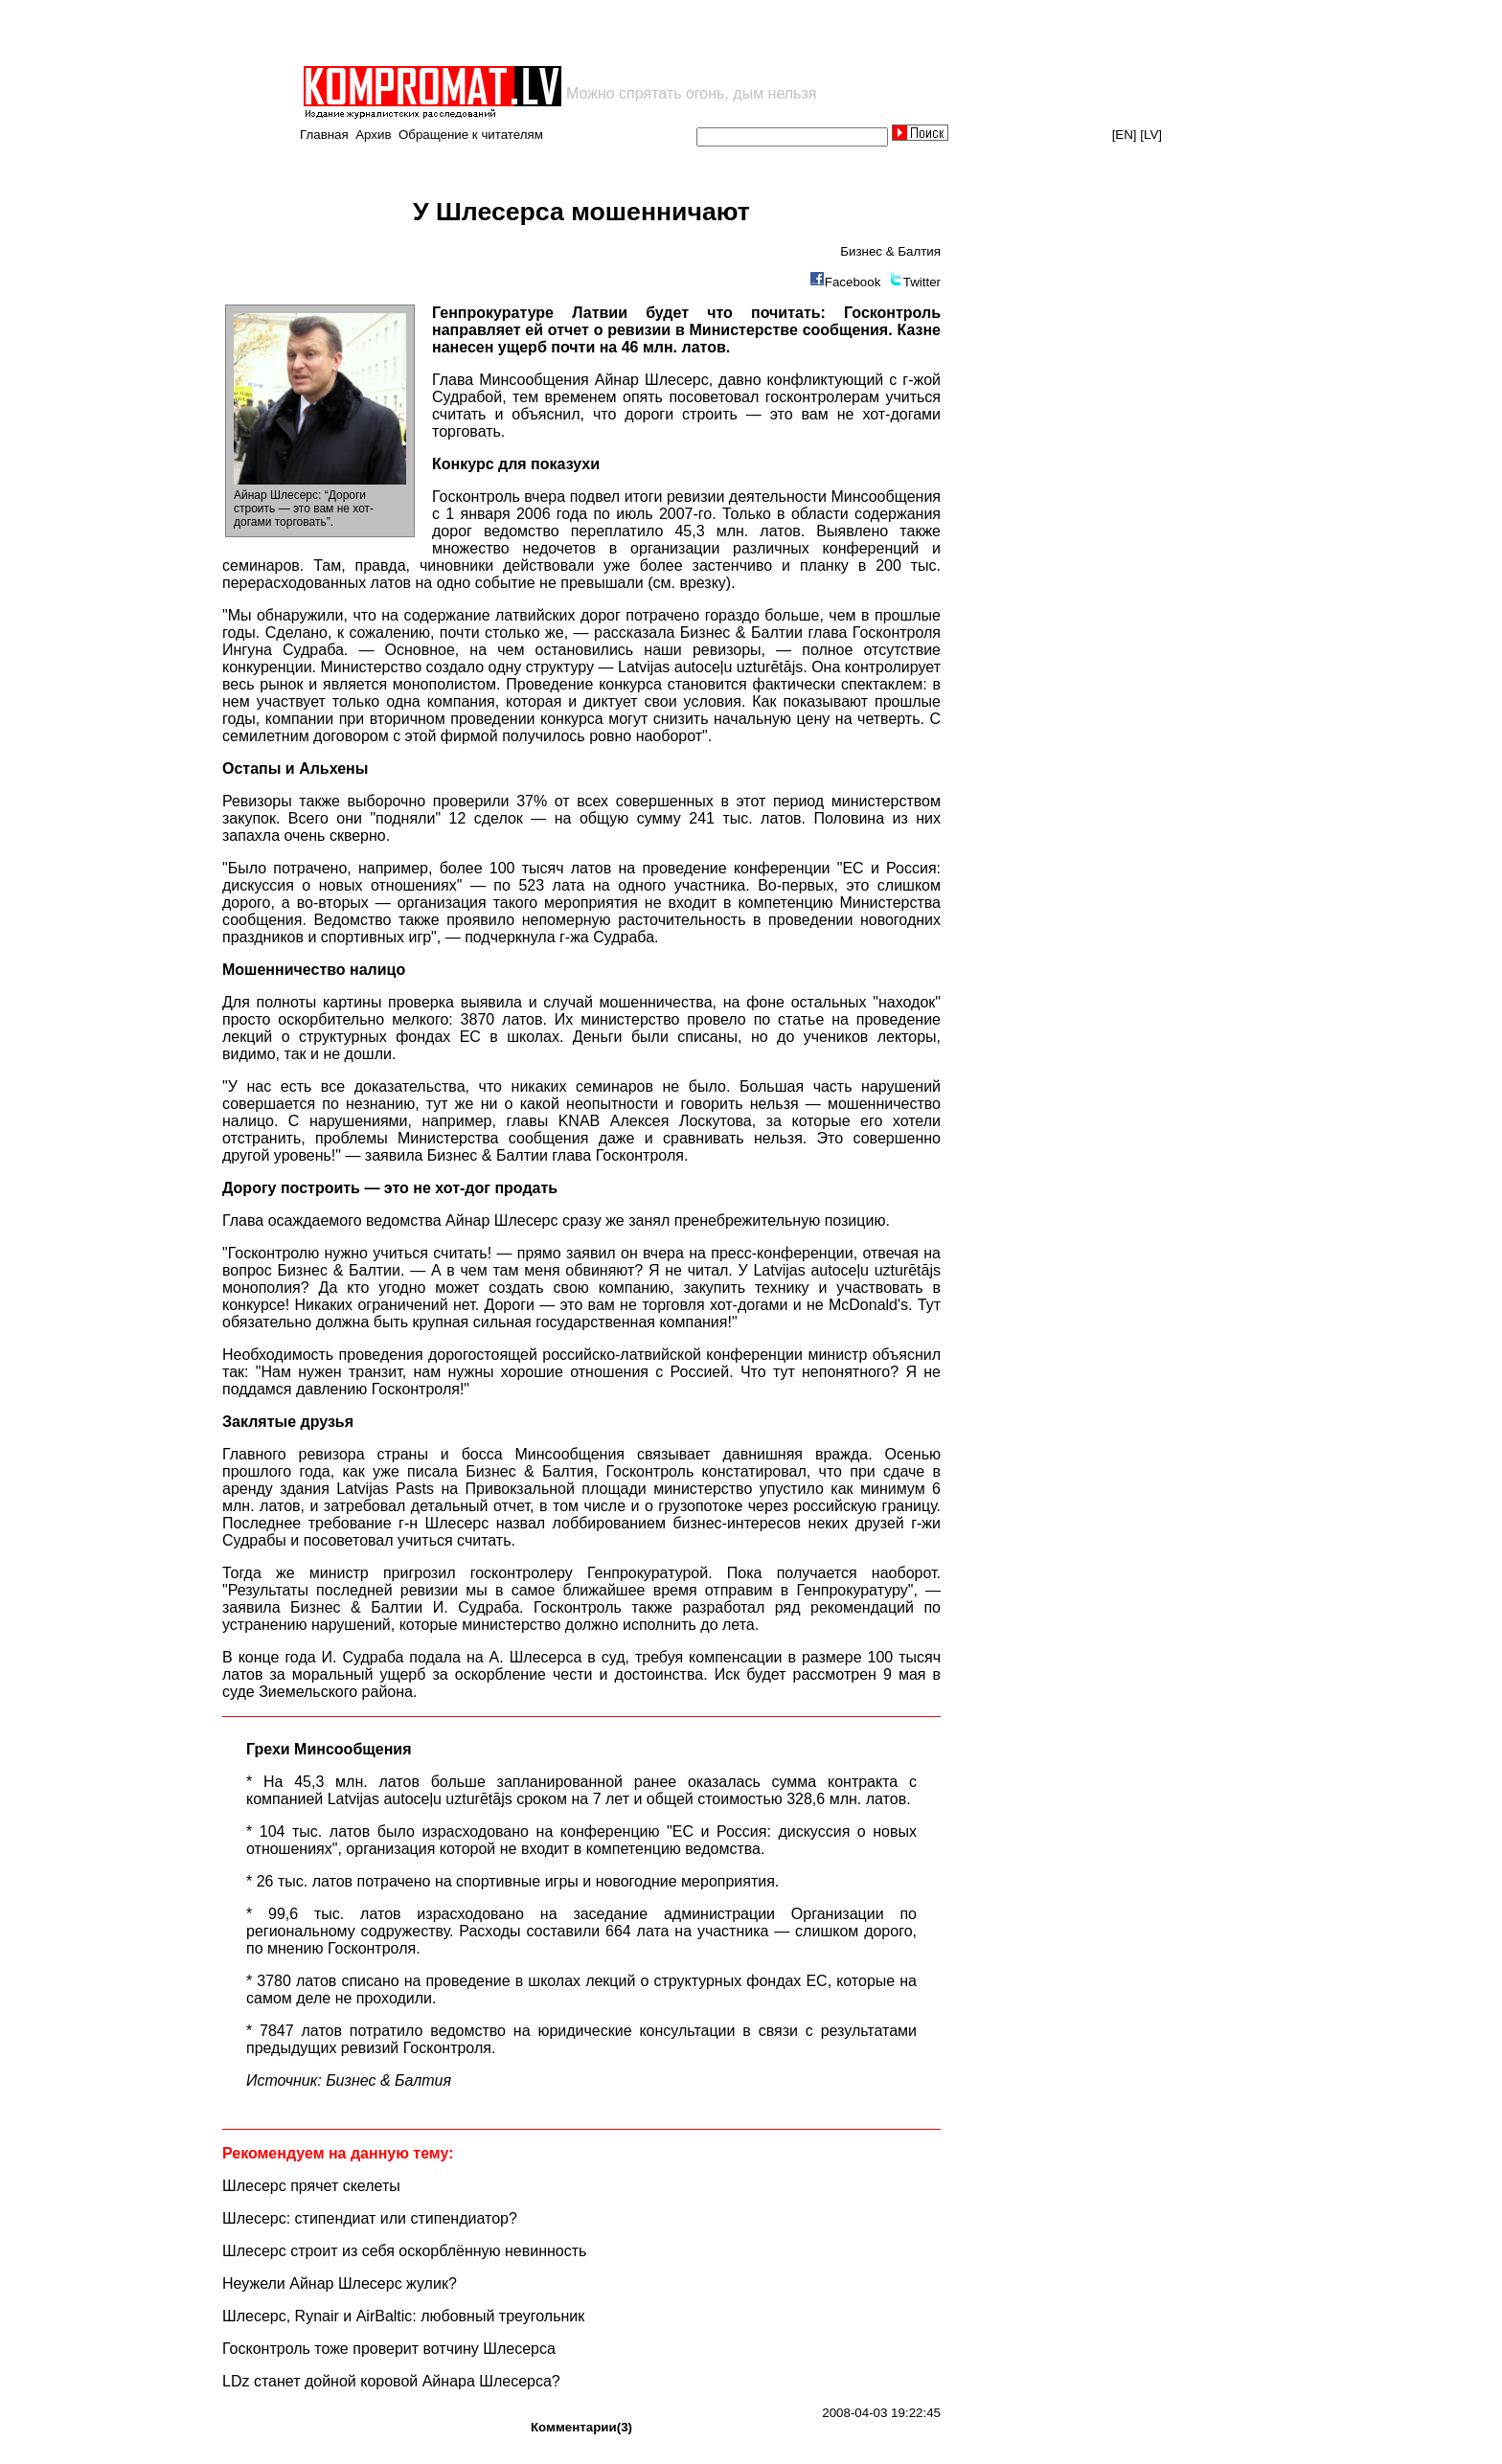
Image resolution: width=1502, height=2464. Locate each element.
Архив (373, 134)
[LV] (1151, 134)
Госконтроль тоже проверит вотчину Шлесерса (389, 2348)
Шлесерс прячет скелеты (311, 2186)
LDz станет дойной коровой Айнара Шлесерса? (391, 2381)
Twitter (922, 282)
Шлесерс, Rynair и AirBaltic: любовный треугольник (403, 2316)
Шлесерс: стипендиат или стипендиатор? (369, 2218)
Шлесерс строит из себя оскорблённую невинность (404, 2251)
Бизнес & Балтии (741, 632)
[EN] (1124, 134)
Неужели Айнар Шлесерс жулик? (339, 2283)
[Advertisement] (525, 32)
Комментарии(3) (581, 2427)
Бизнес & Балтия (890, 251)
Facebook (853, 282)
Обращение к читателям (470, 134)
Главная (324, 134)
